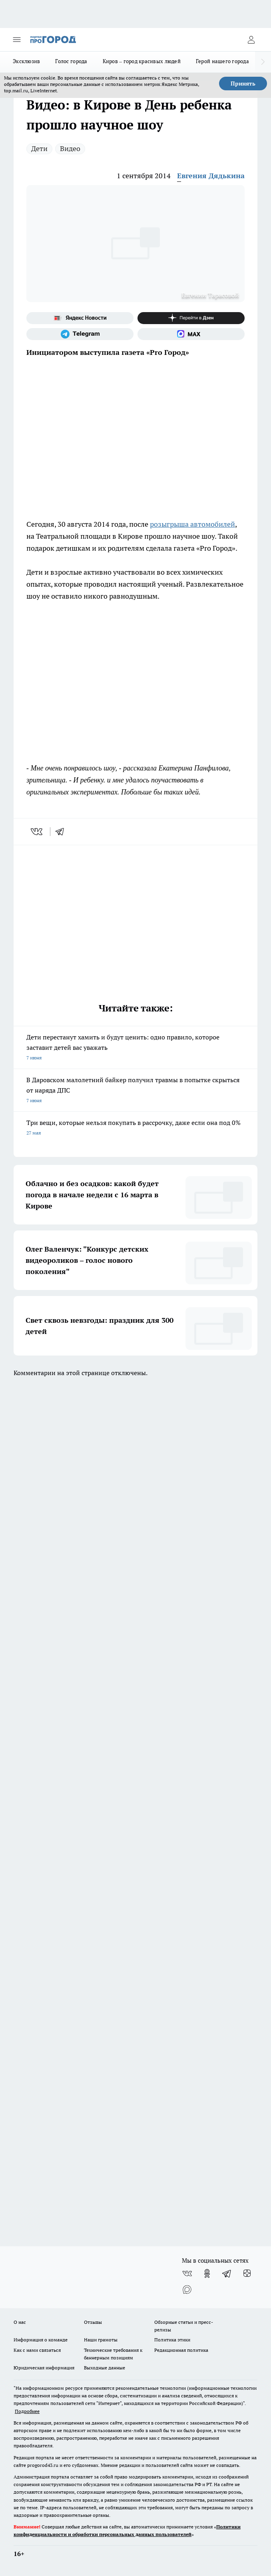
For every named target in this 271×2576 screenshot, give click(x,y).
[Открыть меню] (16, 40)
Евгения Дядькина (211, 175)
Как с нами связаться (37, 2350)
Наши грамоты (101, 2340)
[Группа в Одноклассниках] (207, 2273)
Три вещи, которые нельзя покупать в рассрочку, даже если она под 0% (135, 1128)
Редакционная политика (181, 2350)
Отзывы (93, 2322)
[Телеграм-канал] (80, 334)
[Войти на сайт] (251, 40)
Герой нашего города (222, 61)
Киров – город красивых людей (142, 61)
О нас (20, 2322)
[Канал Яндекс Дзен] (191, 318)
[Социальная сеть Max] (191, 334)
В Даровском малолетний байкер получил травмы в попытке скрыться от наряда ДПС (135, 1091)
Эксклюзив (26, 61)
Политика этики (172, 2340)
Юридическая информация (44, 2368)
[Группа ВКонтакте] (187, 2273)
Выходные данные (104, 2368)
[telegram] (62, 831)
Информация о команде (41, 2340)
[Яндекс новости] (80, 318)
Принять (243, 83)
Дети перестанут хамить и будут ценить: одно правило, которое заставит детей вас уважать (135, 1048)
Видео (70, 148)
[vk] (37, 831)
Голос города (71, 61)
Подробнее (27, 2411)
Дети (39, 148)
